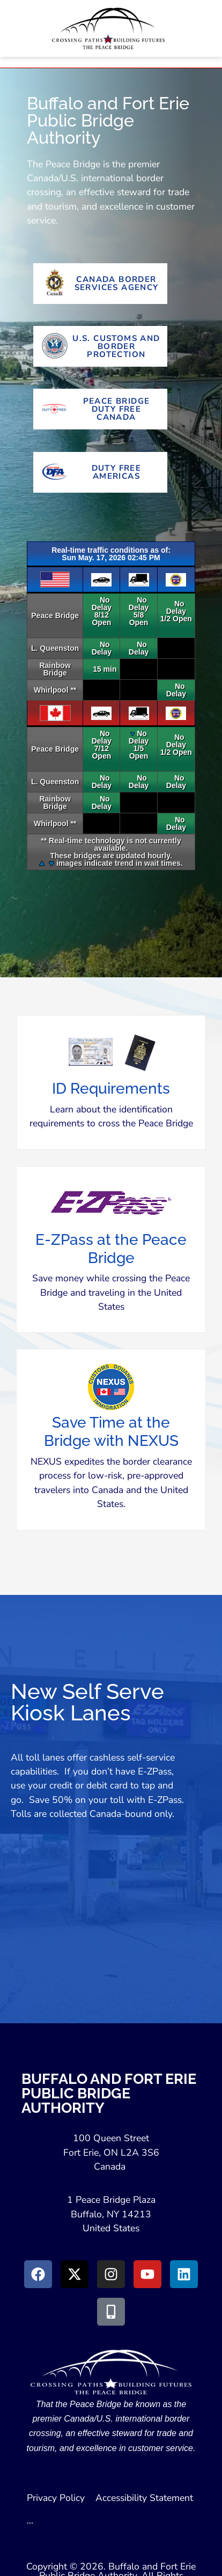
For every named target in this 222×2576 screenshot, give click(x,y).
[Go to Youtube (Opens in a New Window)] (147, 2274)
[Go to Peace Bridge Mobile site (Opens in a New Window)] (111, 2312)
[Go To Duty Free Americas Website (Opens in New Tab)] (100, 472)
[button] (111, 1090)
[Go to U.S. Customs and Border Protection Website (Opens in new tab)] (100, 346)
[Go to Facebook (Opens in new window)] (38, 2274)
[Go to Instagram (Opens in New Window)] (111, 2274)
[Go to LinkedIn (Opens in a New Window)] (184, 2274)
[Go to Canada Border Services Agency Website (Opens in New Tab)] (100, 283)
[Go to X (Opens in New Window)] (74, 2274)
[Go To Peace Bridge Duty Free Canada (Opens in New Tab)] (100, 409)
